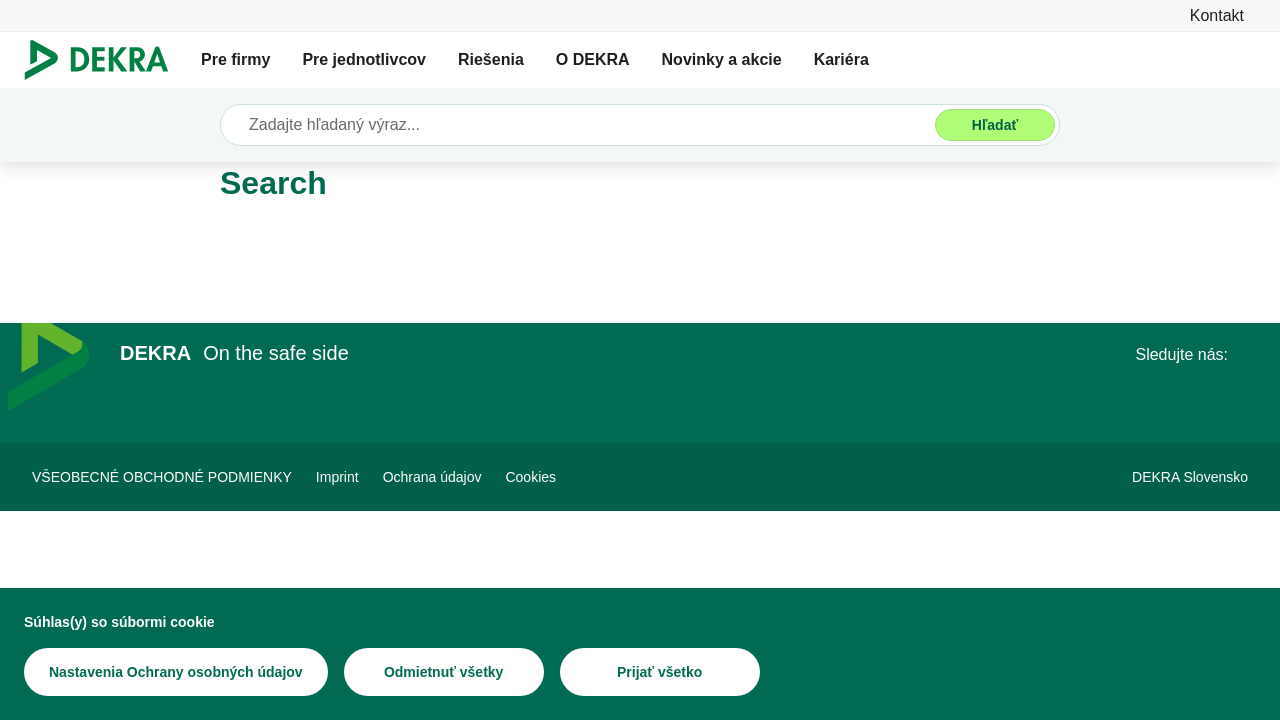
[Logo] (104, 60)
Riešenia (491, 59)
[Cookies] (530, 477)
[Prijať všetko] (660, 673)
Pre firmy (235, 59)
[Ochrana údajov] (432, 477)
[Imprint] (337, 477)
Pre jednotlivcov (364, 59)
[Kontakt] (1217, 15)
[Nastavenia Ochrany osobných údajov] (176, 673)
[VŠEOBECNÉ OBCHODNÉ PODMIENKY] (162, 477)
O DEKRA (593, 59)
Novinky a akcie (722, 59)
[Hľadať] (995, 125)
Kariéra (841, 59)
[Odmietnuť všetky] (444, 673)
